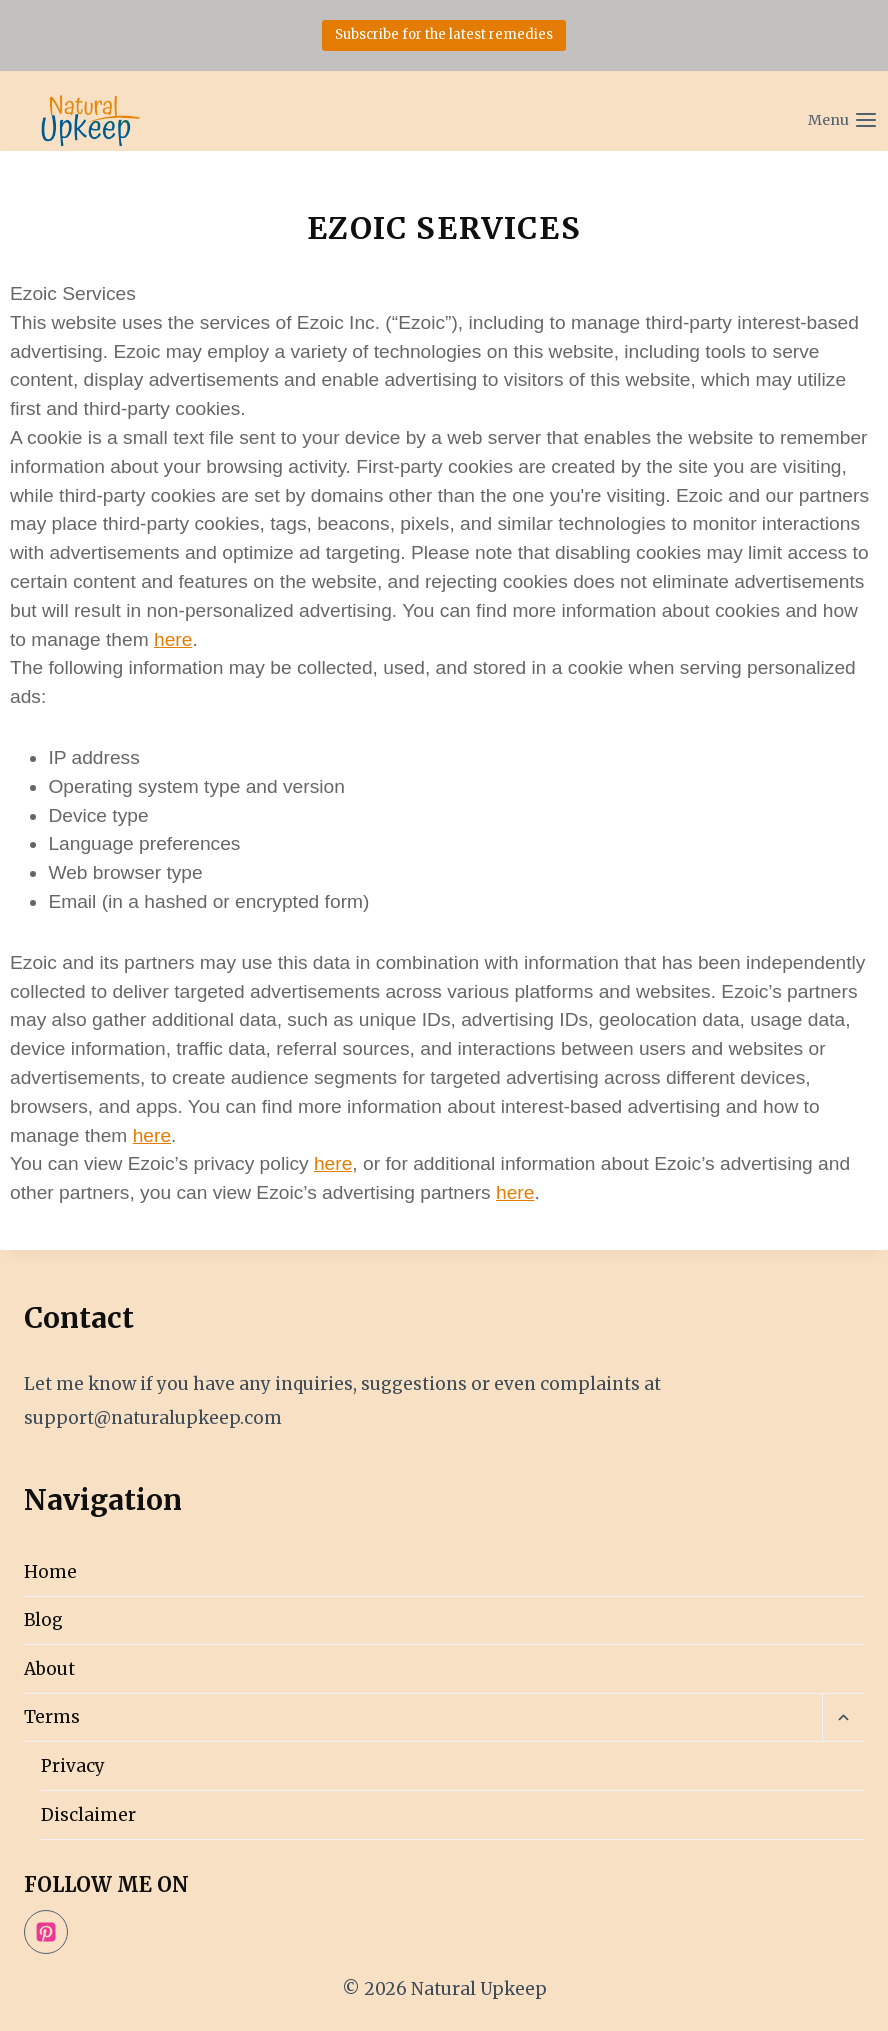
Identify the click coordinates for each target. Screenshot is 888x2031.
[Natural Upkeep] (90, 120)
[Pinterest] (46, 1932)
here (173, 639)
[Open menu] (798, 111)
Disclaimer (88, 1815)
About (49, 1669)
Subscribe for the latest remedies (444, 34)
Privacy (73, 1766)
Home (50, 1572)
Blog (43, 1620)
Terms (52, 1717)
